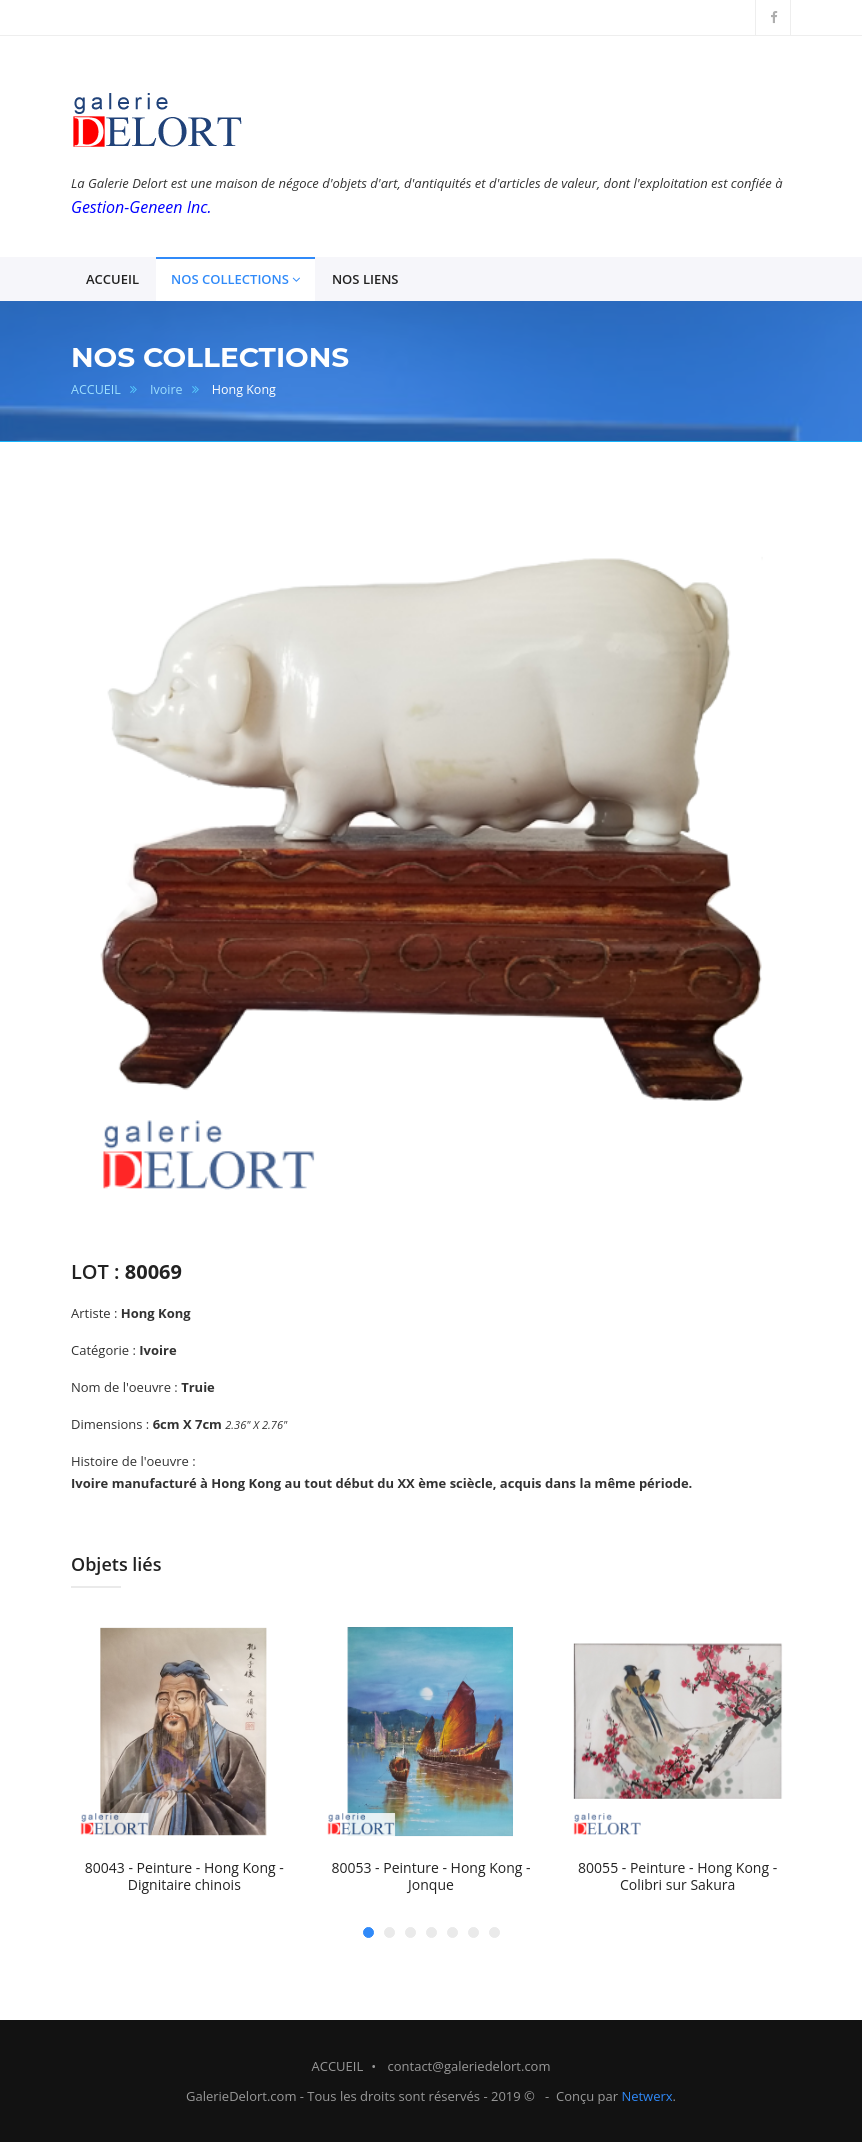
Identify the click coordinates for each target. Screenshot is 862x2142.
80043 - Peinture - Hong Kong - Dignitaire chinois (184, 1876)
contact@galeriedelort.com (469, 2066)
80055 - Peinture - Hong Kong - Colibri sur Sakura (677, 1876)
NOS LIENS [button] (365, 279)
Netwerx (646, 2096)
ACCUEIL (96, 389)
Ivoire (166, 389)
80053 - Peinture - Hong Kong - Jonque (430, 1876)
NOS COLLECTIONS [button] (235, 279)
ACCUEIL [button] (112, 279)
